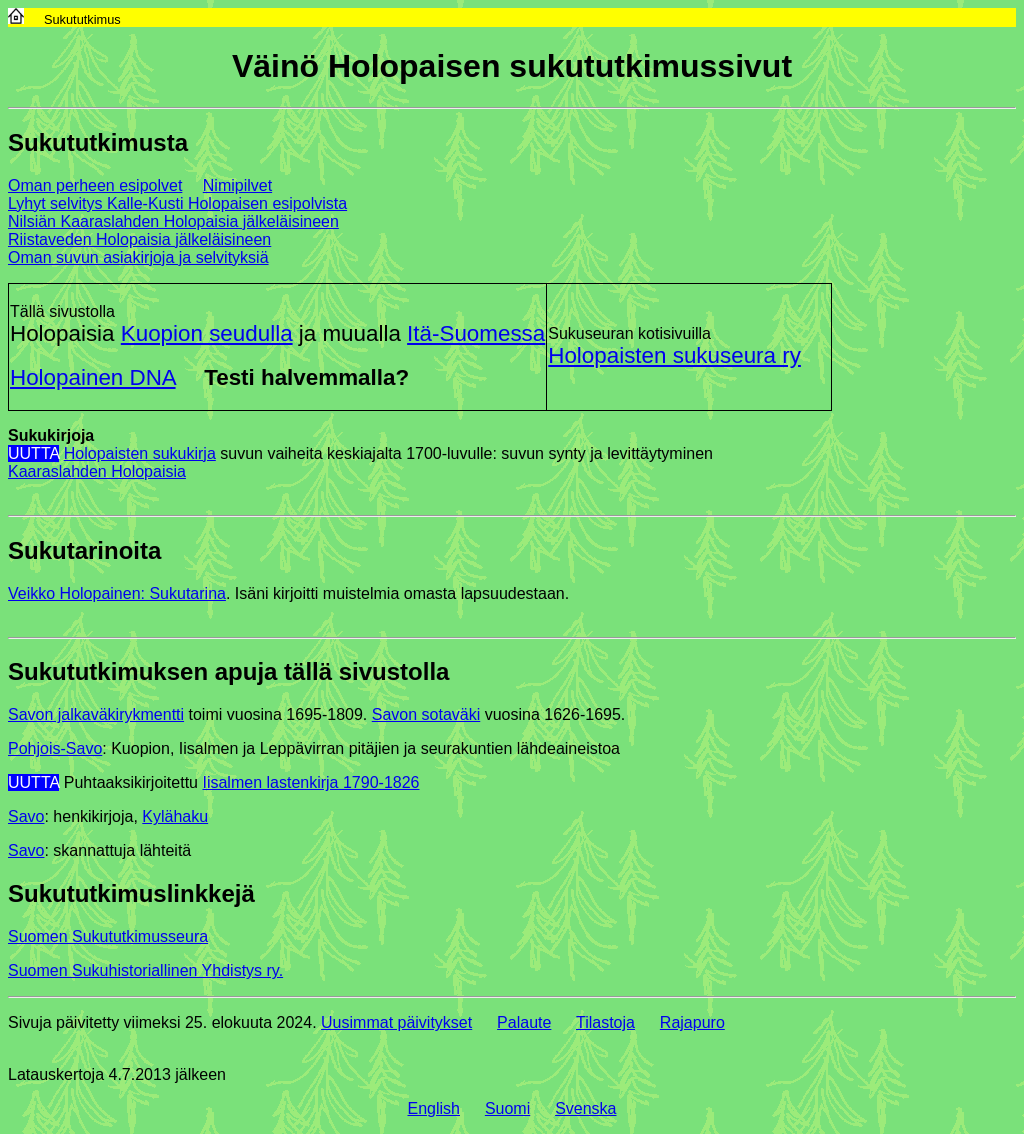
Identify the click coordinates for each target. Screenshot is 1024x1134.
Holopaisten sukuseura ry (674, 355)
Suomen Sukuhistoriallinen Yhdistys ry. (145, 970)
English (434, 1108)
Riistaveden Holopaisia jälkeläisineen (139, 239)
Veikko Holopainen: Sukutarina (117, 593)
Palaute (524, 1022)
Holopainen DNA (93, 377)
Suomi (507, 1108)
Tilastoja (605, 1022)
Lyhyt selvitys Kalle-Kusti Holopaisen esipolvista (177, 203)
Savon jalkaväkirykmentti (96, 714)
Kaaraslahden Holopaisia (97, 471)
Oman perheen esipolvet (95, 185)
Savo (26, 816)
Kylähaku (175, 816)
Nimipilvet (237, 185)
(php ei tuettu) (280, 1064)
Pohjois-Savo (55, 748)
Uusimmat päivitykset (396, 1022)
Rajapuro (692, 1022)
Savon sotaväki (426, 714)
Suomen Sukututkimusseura (108, 936)
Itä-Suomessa (476, 333)
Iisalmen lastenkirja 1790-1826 (310, 782)
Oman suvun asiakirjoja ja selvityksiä (138, 257)
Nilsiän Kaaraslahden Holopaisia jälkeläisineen (173, 221)
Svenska (585, 1108)
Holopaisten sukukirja (140, 453)
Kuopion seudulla (207, 333)
